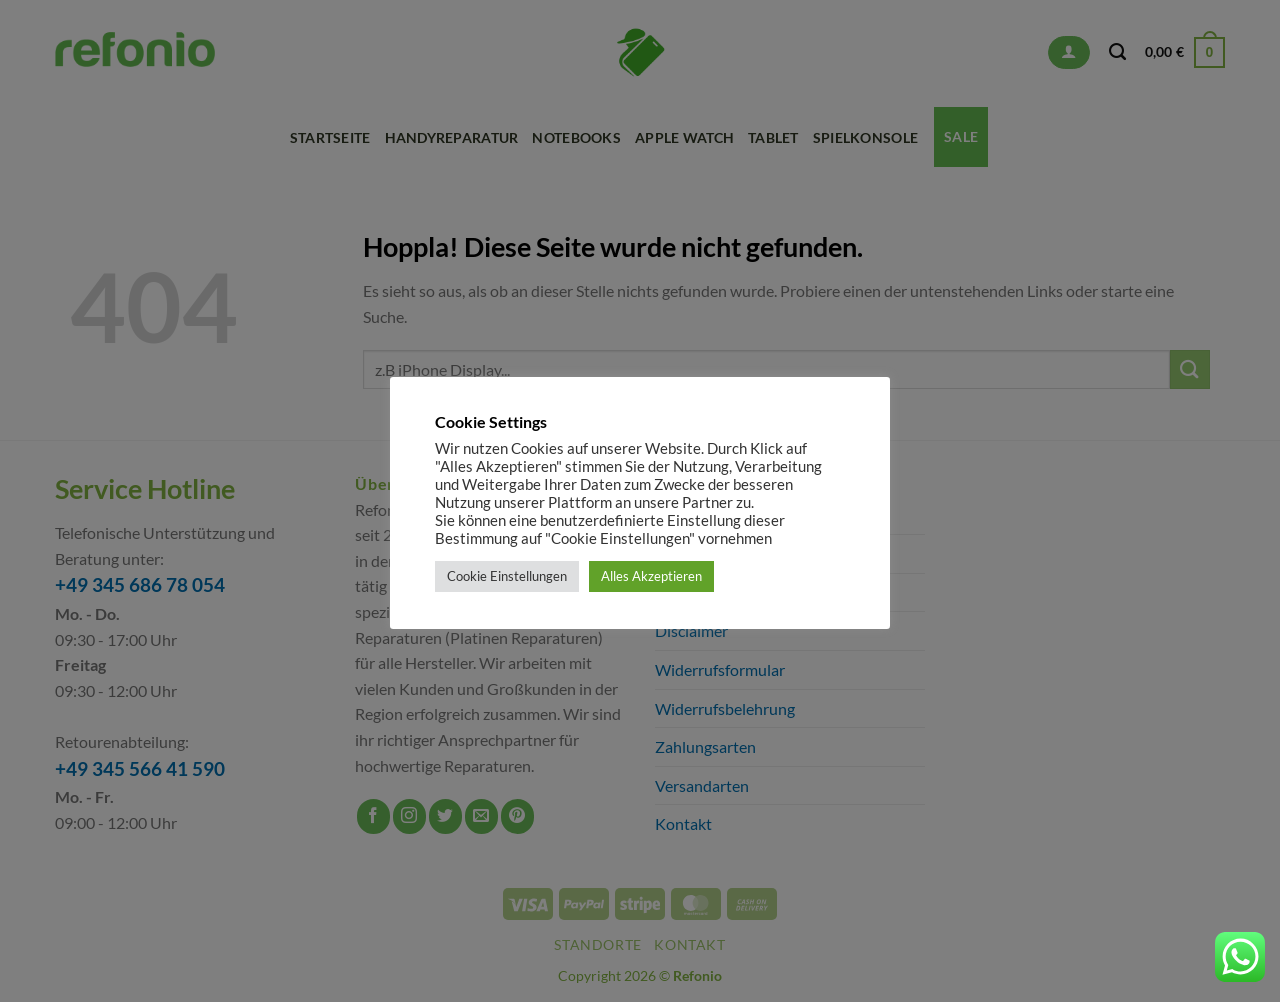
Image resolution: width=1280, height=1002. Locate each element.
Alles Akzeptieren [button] (651, 576)
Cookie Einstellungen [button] (507, 576)
